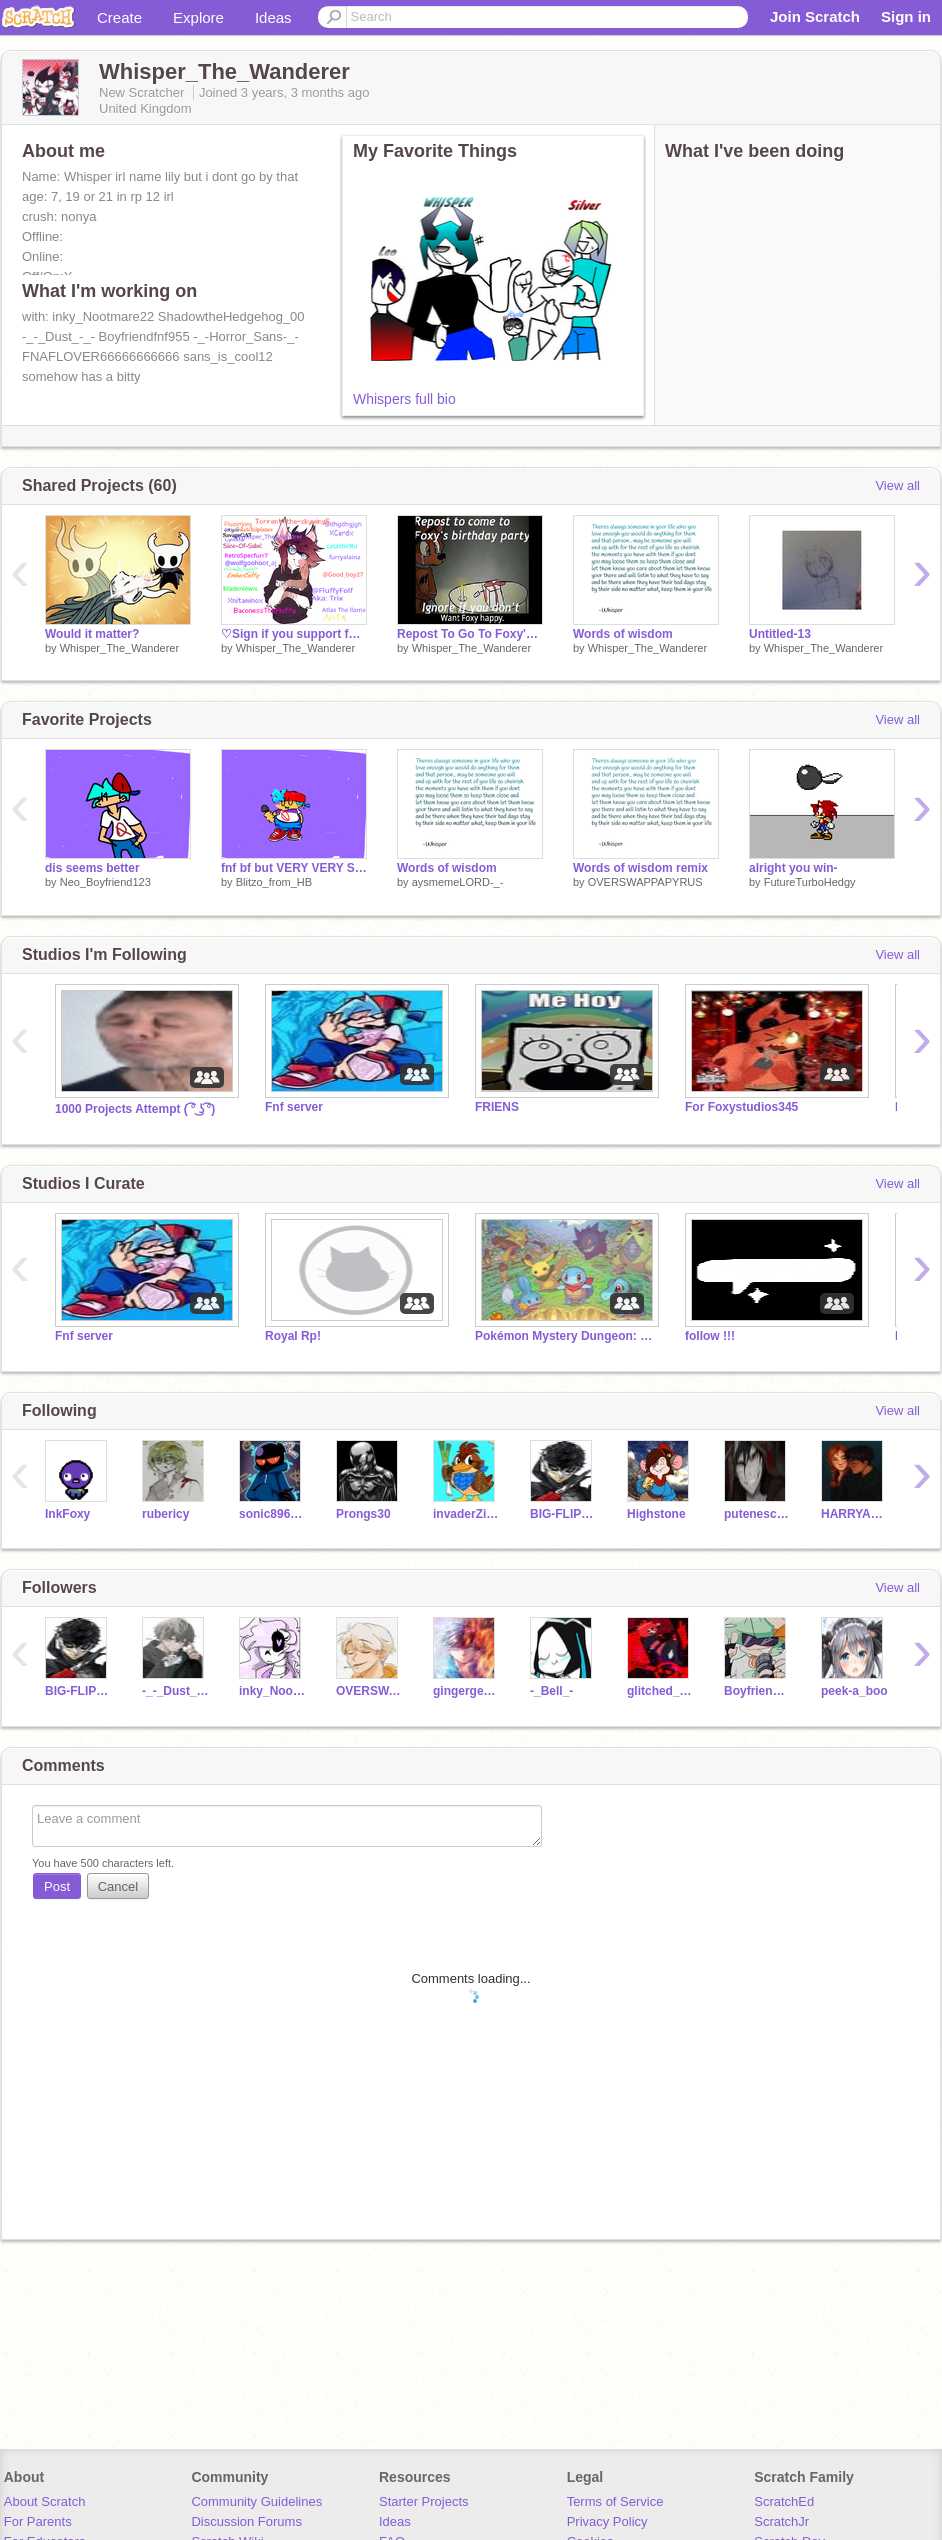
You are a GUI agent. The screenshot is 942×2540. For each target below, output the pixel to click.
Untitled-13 (780, 634)
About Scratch (45, 2501)
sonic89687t (272, 1514)
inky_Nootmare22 (272, 1691)
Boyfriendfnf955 (757, 1691)
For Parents (38, 2521)
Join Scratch (815, 16)
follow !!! (710, 1336)
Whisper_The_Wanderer (119, 648)
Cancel (118, 1886)
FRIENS (497, 1107)
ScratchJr (781, 2521)
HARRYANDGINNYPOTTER (854, 1514)
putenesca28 (757, 1514)
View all (897, 485)
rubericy (165, 1514)
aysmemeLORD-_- (458, 882)
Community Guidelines (256, 2501)
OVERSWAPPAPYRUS (645, 882)
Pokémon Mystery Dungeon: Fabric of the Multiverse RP (565, 1336)
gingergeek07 (466, 1691)
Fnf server (294, 1107)
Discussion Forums (246, 2521)
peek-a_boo (854, 1691)
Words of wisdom (623, 634)
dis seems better (92, 868)
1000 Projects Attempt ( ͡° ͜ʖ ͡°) (135, 1109)
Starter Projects (424, 2501)
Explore (198, 17)
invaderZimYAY (466, 1514)
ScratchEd (784, 2501)
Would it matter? (92, 634)
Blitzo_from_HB (274, 882)
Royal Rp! (293, 1336)
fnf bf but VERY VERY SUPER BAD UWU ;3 (294, 868)
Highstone (656, 1514)
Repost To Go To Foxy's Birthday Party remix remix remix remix (470, 634)
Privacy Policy (607, 2521)
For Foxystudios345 (741, 1107)
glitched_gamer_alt (660, 1691)
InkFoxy (67, 1514)
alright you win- (793, 868)
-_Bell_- (551, 1691)
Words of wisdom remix (640, 868)
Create (119, 17)
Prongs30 (363, 1514)
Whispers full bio (404, 399)
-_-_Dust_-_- (175, 1691)
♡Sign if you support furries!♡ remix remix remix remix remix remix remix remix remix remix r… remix (294, 634)
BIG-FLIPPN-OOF (563, 1514)
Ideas (273, 17)
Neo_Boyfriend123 (105, 882)
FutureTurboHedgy (810, 882)
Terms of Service (615, 2501)
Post (57, 1886)
